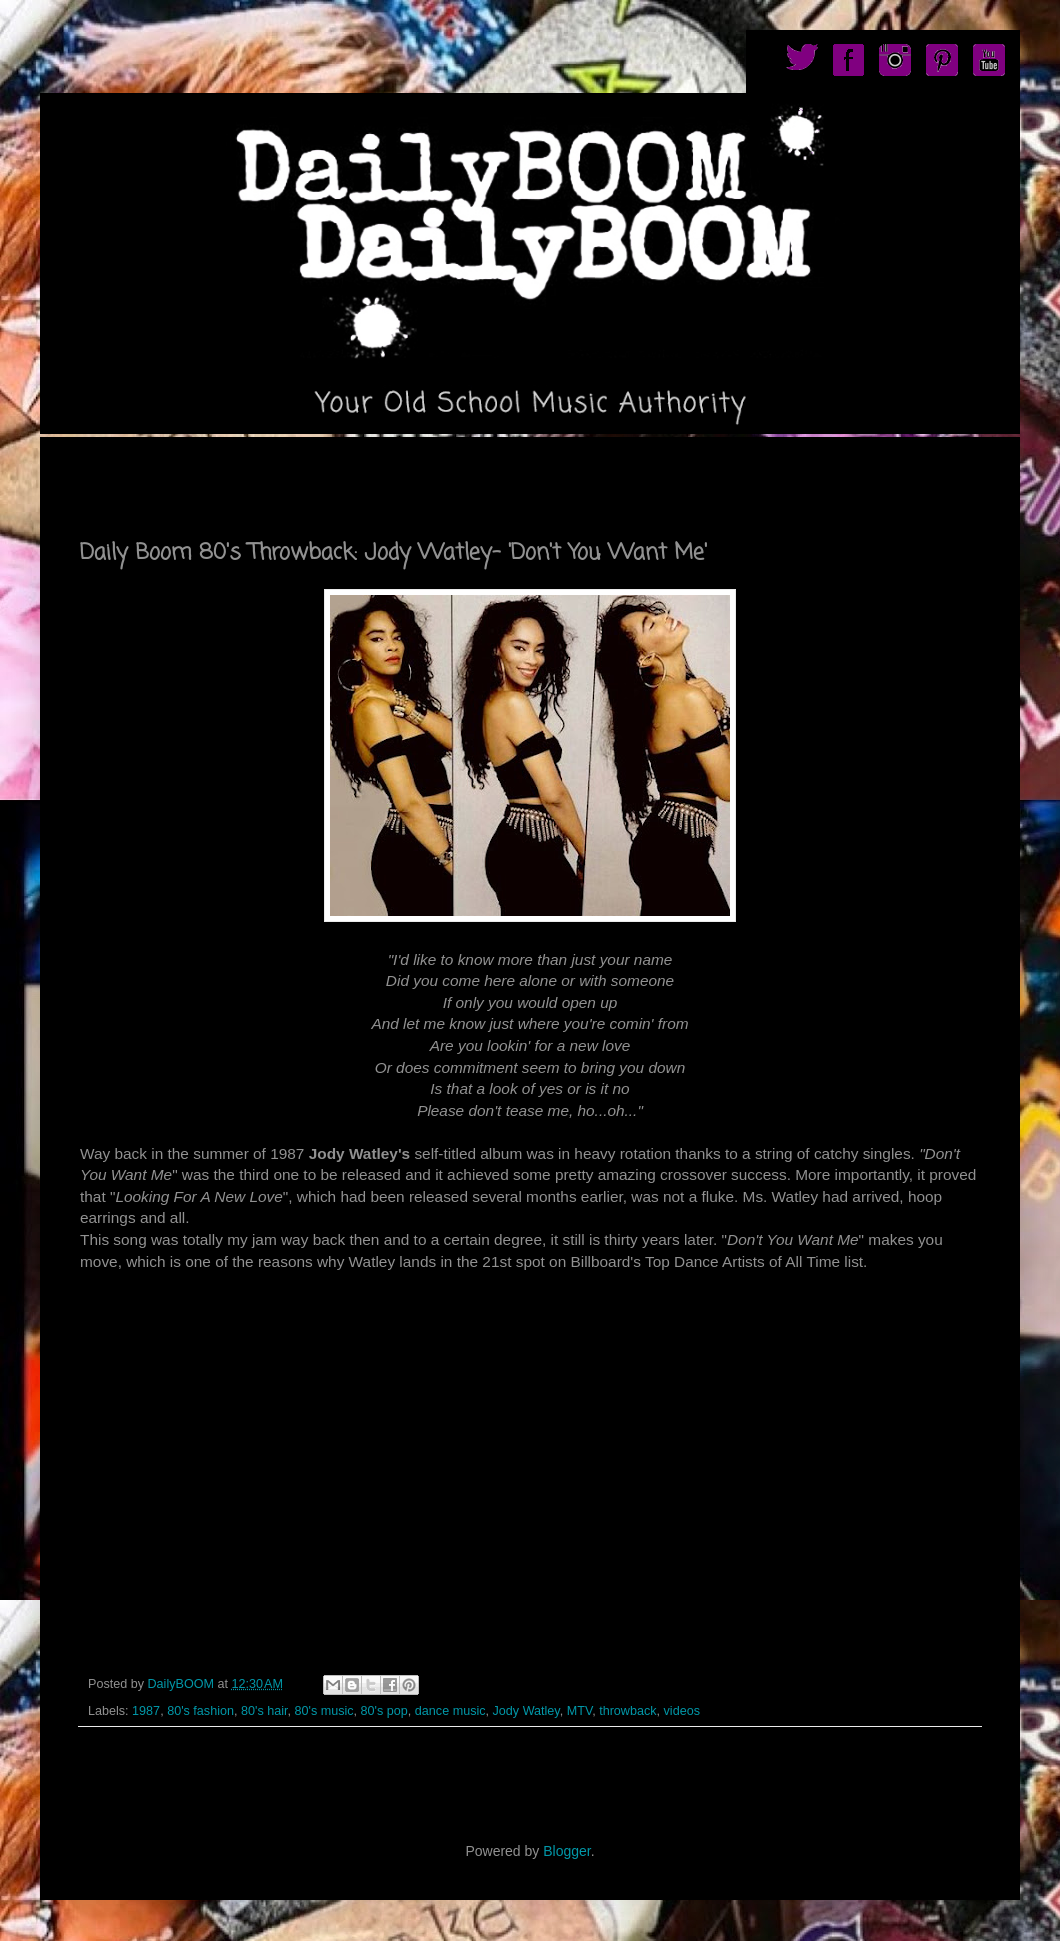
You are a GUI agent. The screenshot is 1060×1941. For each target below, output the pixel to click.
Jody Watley (526, 1711)
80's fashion (200, 1711)
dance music (450, 1711)
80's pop (384, 1711)
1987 (146, 1711)
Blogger (566, 1851)
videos (682, 1711)
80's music (323, 1711)
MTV (579, 1711)
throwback (627, 1711)
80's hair (264, 1711)
